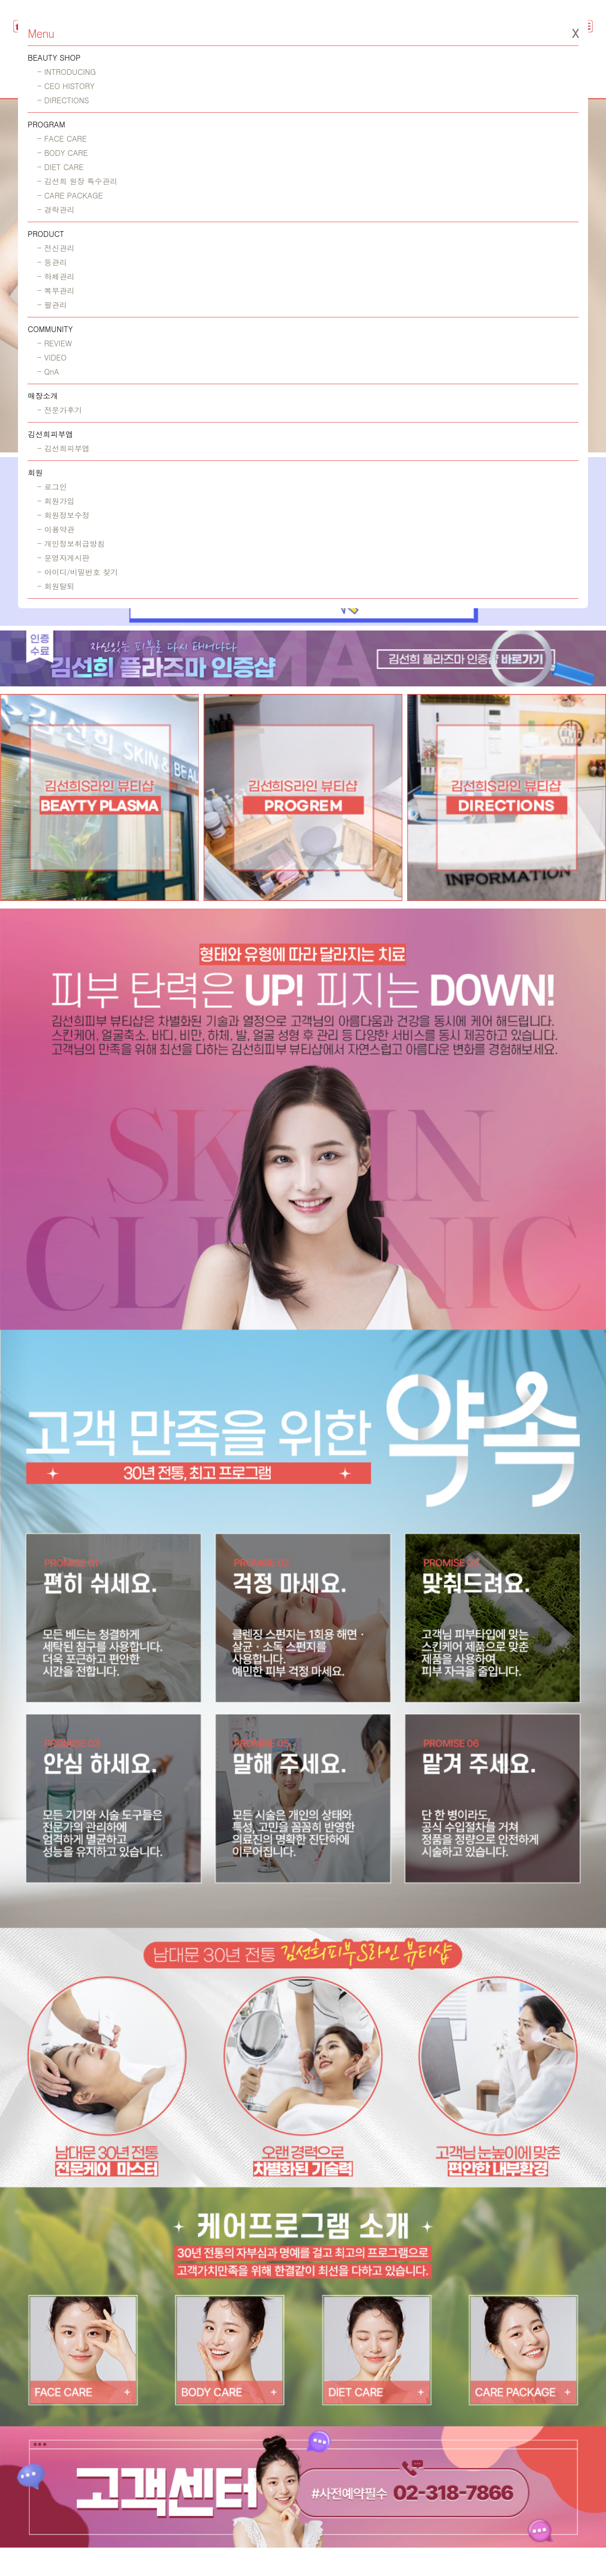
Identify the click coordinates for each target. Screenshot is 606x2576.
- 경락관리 (55, 209)
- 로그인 (52, 486)
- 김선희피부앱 (63, 448)
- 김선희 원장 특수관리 (77, 181)
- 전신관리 (55, 248)
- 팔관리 (52, 304)
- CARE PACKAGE (70, 195)
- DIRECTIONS (63, 100)
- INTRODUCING (66, 71)
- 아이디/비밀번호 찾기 (77, 572)
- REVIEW (54, 343)
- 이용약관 (55, 529)
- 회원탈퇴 (55, 586)
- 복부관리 (55, 290)
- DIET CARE (60, 167)
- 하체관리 (55, 276)
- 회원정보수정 (63, 515)
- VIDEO (51, 357)
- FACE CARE (62, 138)
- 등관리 (52, 262)
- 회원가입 (55, 500)
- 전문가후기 (59, 410)
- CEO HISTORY (65, 86)
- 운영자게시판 (63, 557)
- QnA (48, 371)
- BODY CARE (62, 152)
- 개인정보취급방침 (71, 543)
